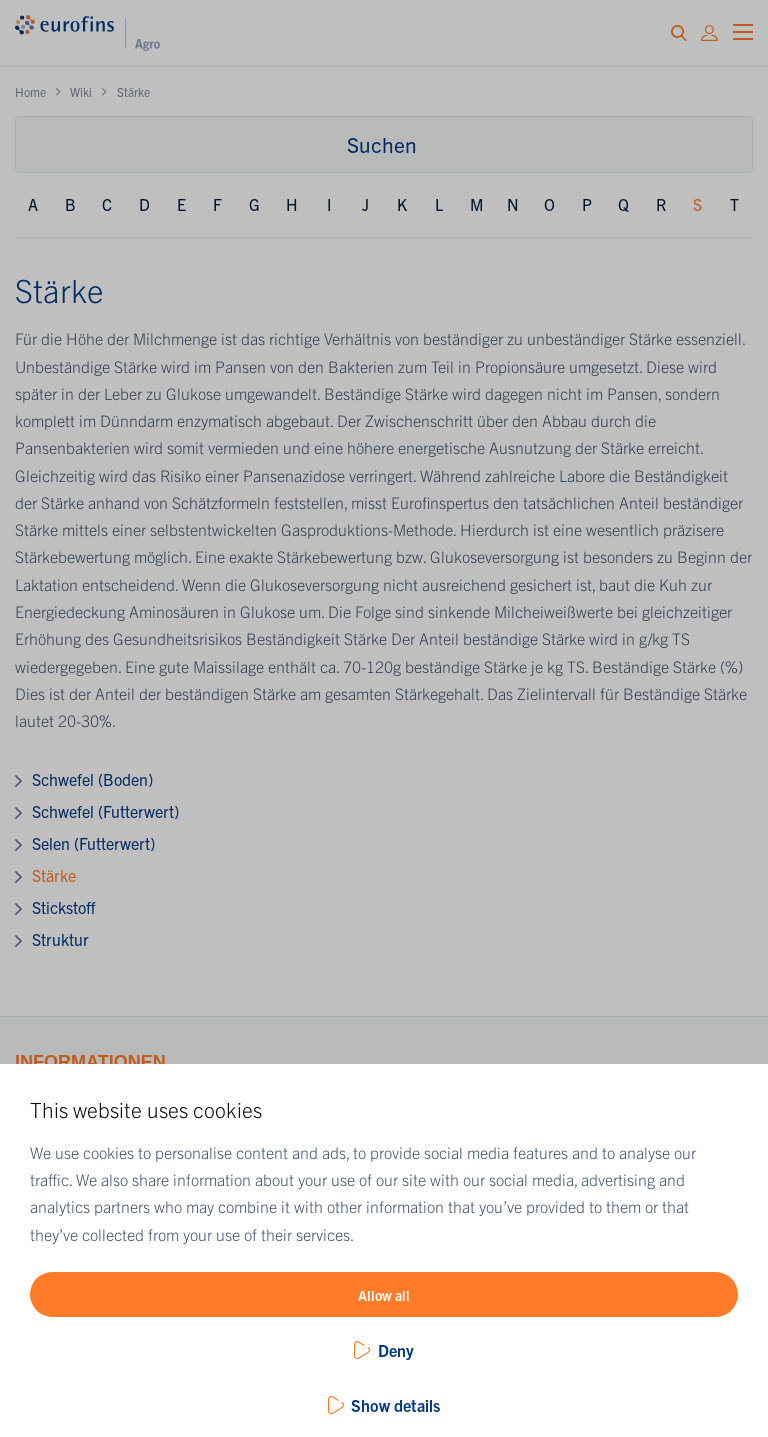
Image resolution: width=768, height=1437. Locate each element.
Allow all (384, 1295)
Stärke (54, 875)
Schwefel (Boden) (92, 779)
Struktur (60, 939)
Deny (396, 1350)
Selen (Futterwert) (93, 843)
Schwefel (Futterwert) (105, 811)
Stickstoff (63, 907)
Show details (395, 1405)
